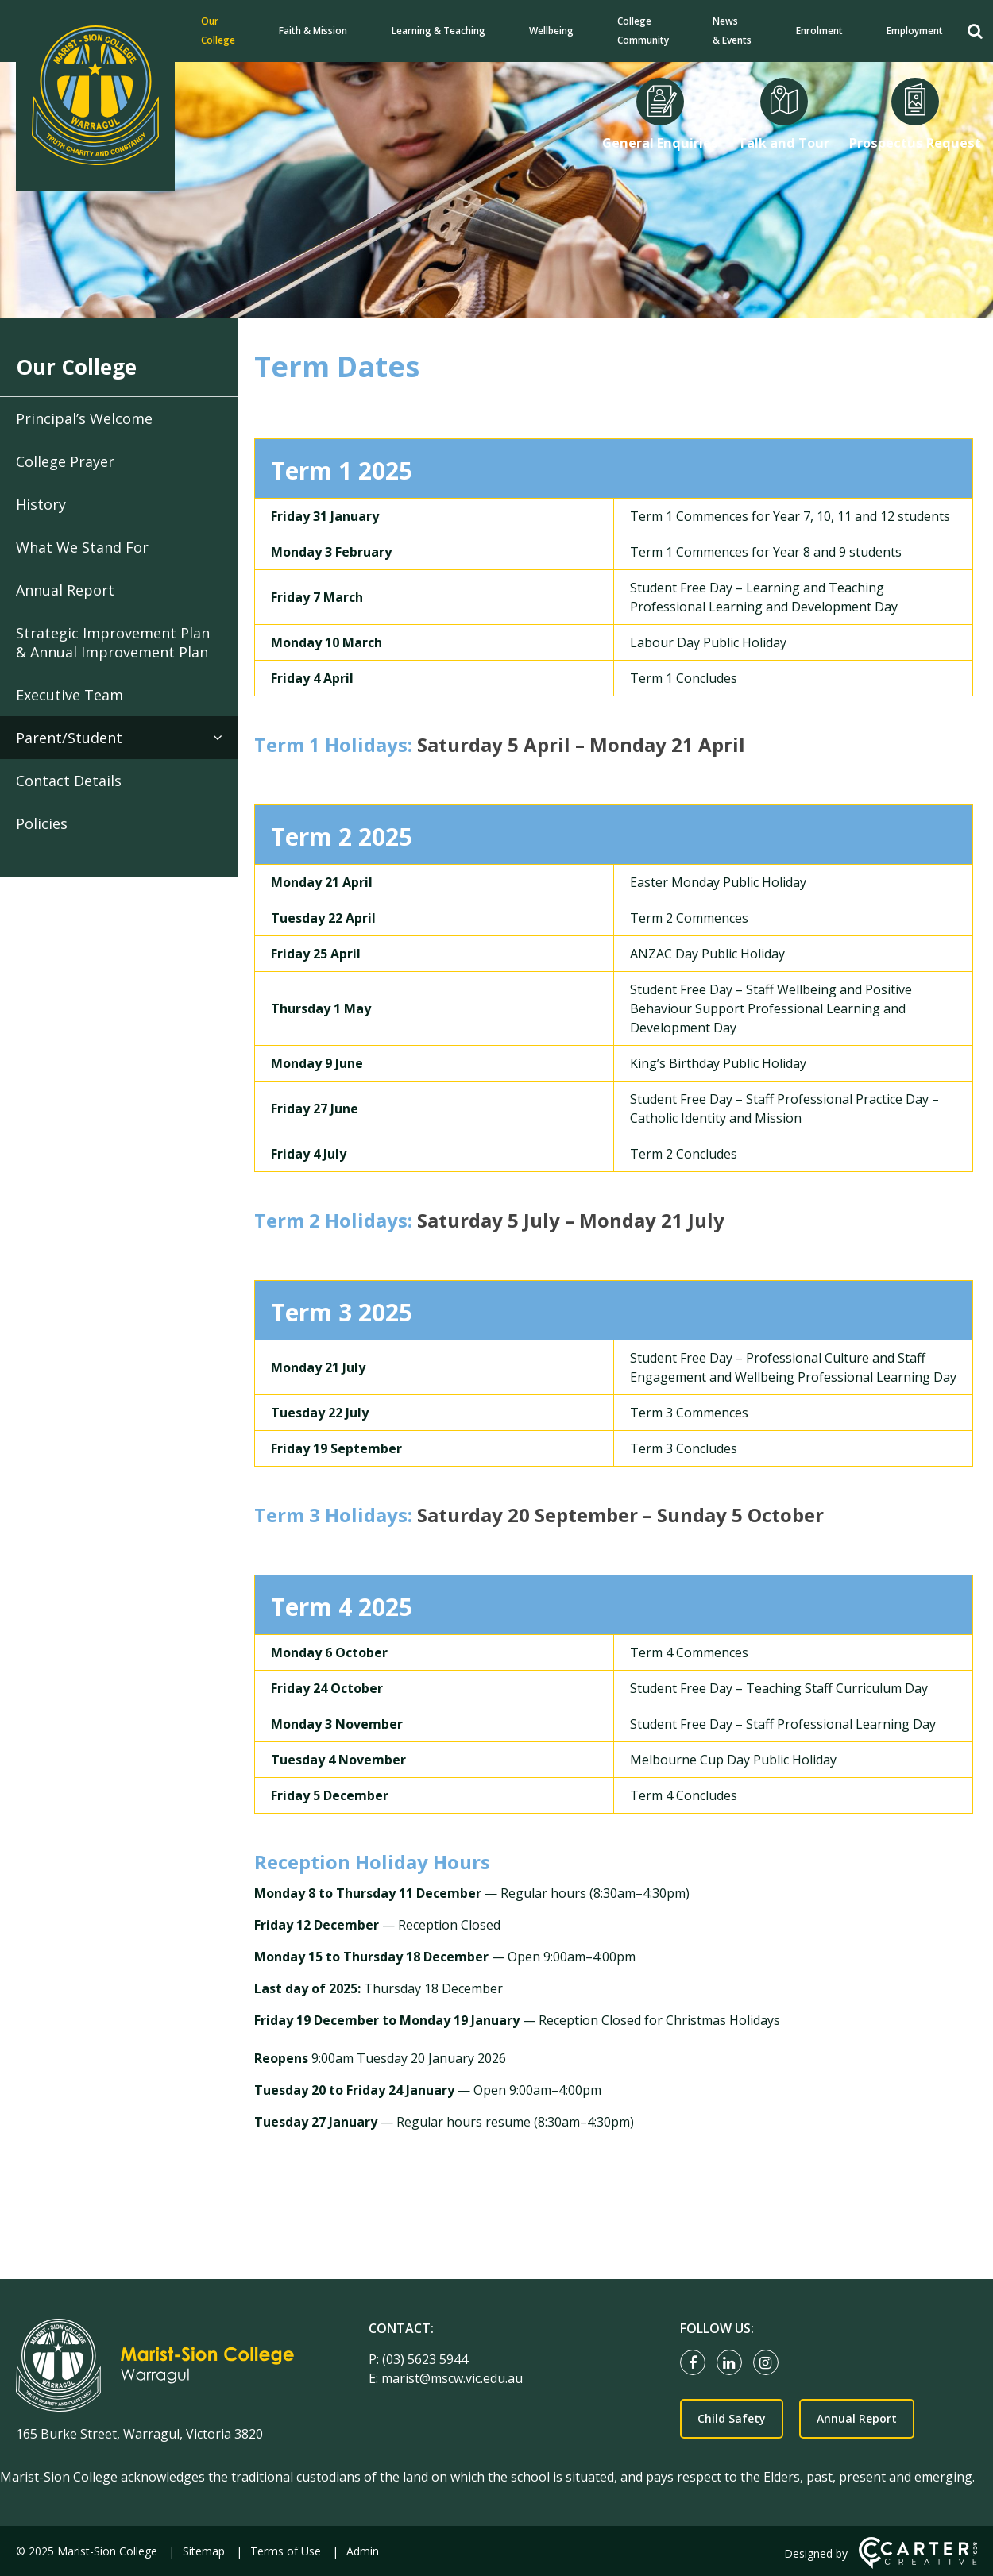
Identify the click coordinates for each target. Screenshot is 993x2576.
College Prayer (65, 461)
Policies (42, 823)
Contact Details (69, 780)
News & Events (732, 30)
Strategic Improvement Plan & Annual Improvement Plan (113, 642)
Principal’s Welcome (84, 418)
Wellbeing (551, 30)
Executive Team (69, 694)
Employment (915, 30)
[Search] (975, 31)
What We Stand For (82, 547)
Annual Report (65, 590)
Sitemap (204, 2551)
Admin (362, 2551)
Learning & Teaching (438, 30)
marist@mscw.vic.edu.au (452, 2378)
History (41, 504)
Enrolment (819, 30)
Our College (218, 30)
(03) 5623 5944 (425, 2359)
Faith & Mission (313, 30)
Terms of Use (285, 2551)
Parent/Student (69, 737)
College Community (643, 30)
